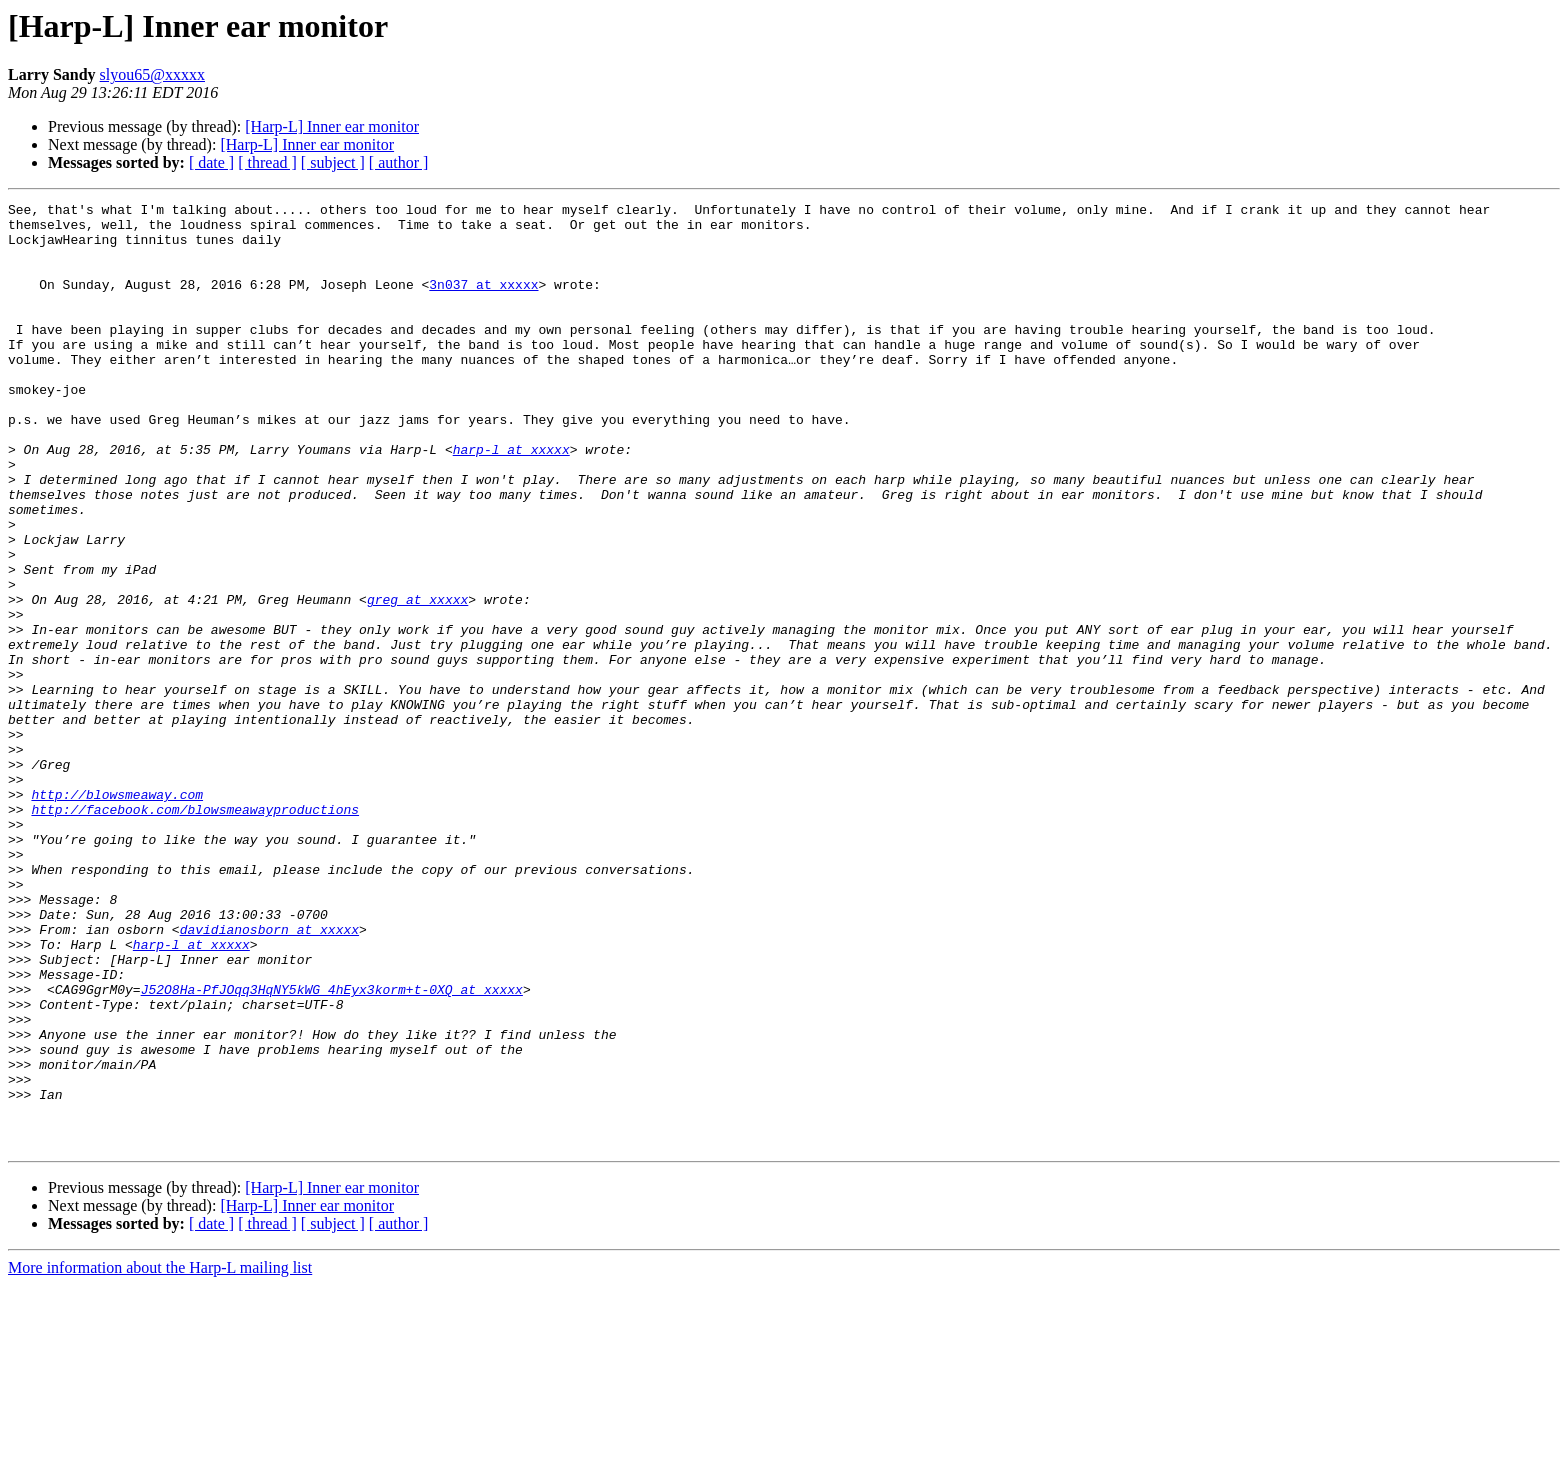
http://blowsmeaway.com (117, 914)
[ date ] (211, 162)
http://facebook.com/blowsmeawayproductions (195, 932)
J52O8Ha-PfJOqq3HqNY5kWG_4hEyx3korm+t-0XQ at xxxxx (332, 1148)
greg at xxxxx (417, 680)
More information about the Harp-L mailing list (160, 1456)
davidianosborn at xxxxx (269, 1076)
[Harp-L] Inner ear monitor (332, 126)
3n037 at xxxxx (483, 302)
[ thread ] (267, 162)
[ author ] (399, 162)
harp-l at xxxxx (511, 500)
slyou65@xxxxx (152, 74)
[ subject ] (333, 162)
